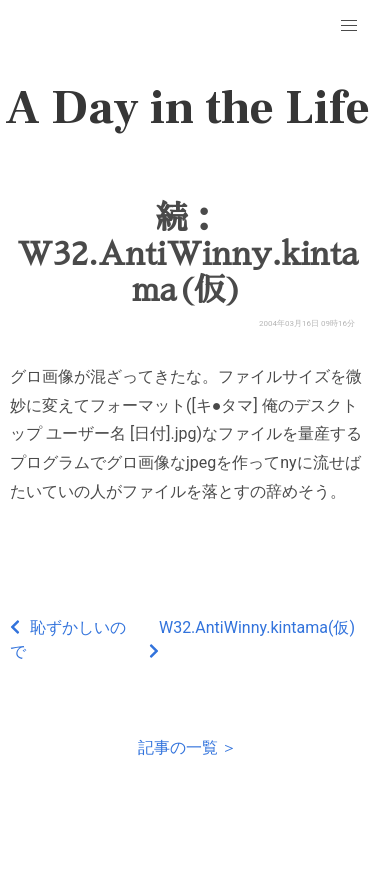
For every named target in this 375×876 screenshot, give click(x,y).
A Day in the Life (187, 108)
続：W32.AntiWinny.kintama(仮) (187, 254)
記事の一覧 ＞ (188, 747)
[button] (349, 26)
